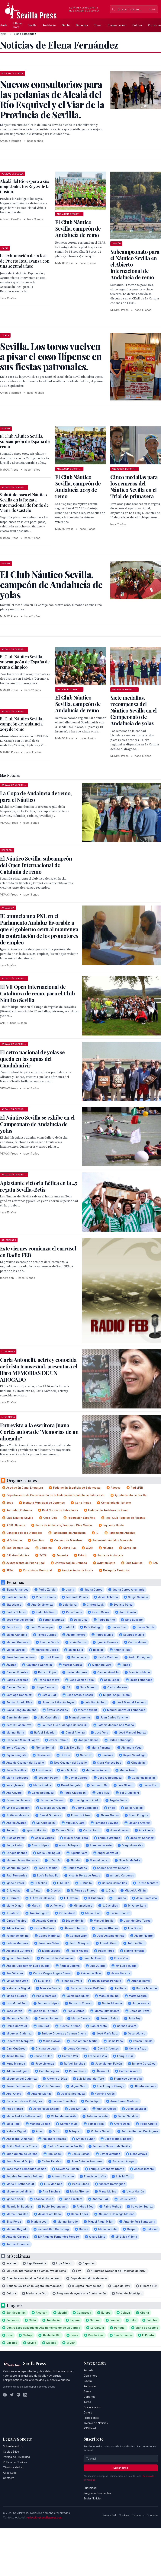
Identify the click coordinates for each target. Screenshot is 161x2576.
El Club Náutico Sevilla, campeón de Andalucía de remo (78, 228)
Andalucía (49, 25)
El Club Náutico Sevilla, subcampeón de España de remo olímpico (25, 662)
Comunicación (117, 25)
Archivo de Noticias (96, 2423)
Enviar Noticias (93, 2498)
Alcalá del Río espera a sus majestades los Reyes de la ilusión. (24, 186)
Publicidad (90, 2487)
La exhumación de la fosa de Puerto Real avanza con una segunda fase (25, 261)
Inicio (3, 33)
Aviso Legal (10, 2472)
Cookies (124, 2515)
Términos (138, 2515)
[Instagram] (18, 2395)
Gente (66, 25)
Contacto (8, 2478)
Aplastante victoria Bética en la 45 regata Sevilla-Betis (38, 1186)
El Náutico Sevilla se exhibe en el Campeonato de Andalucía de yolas (37, 1124)
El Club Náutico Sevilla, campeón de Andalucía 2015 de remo (78, 486)
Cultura (137, 25)
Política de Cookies (15, 2462)
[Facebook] (5, 2395)
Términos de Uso (13, 2467)
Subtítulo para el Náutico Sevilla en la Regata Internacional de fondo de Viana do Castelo (24, 502)
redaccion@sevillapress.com (44, 2517)
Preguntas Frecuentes (97, 2493)
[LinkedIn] (25, 2395)
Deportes (82, 25)
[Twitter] (12, 2395)
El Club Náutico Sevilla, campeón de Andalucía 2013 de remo (21, 724)
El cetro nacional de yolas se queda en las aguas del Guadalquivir (32, 1059)
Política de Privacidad (16, 2456)
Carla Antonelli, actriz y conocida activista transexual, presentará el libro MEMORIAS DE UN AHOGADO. (38, 1369)
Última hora (17, 25)
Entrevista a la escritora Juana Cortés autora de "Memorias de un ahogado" (39, 1432)
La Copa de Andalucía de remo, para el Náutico (36, 796)
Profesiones (91, 2417)
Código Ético (11, 2451)
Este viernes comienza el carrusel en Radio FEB (38, 1251)
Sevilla (32, 25)
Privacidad (109, 2515)
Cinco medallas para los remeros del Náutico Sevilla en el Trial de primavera (134, 486)
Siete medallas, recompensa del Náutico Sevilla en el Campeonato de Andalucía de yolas (133, 710)
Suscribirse (120, 2467)
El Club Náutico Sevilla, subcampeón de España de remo (25, 441)
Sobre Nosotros (13, 2446)
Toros (97, 25)
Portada (88, 2370)
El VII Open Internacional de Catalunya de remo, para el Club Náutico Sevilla (37, 993)
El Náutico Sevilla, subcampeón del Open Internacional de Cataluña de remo (36, 865)
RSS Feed (90, 2428)
